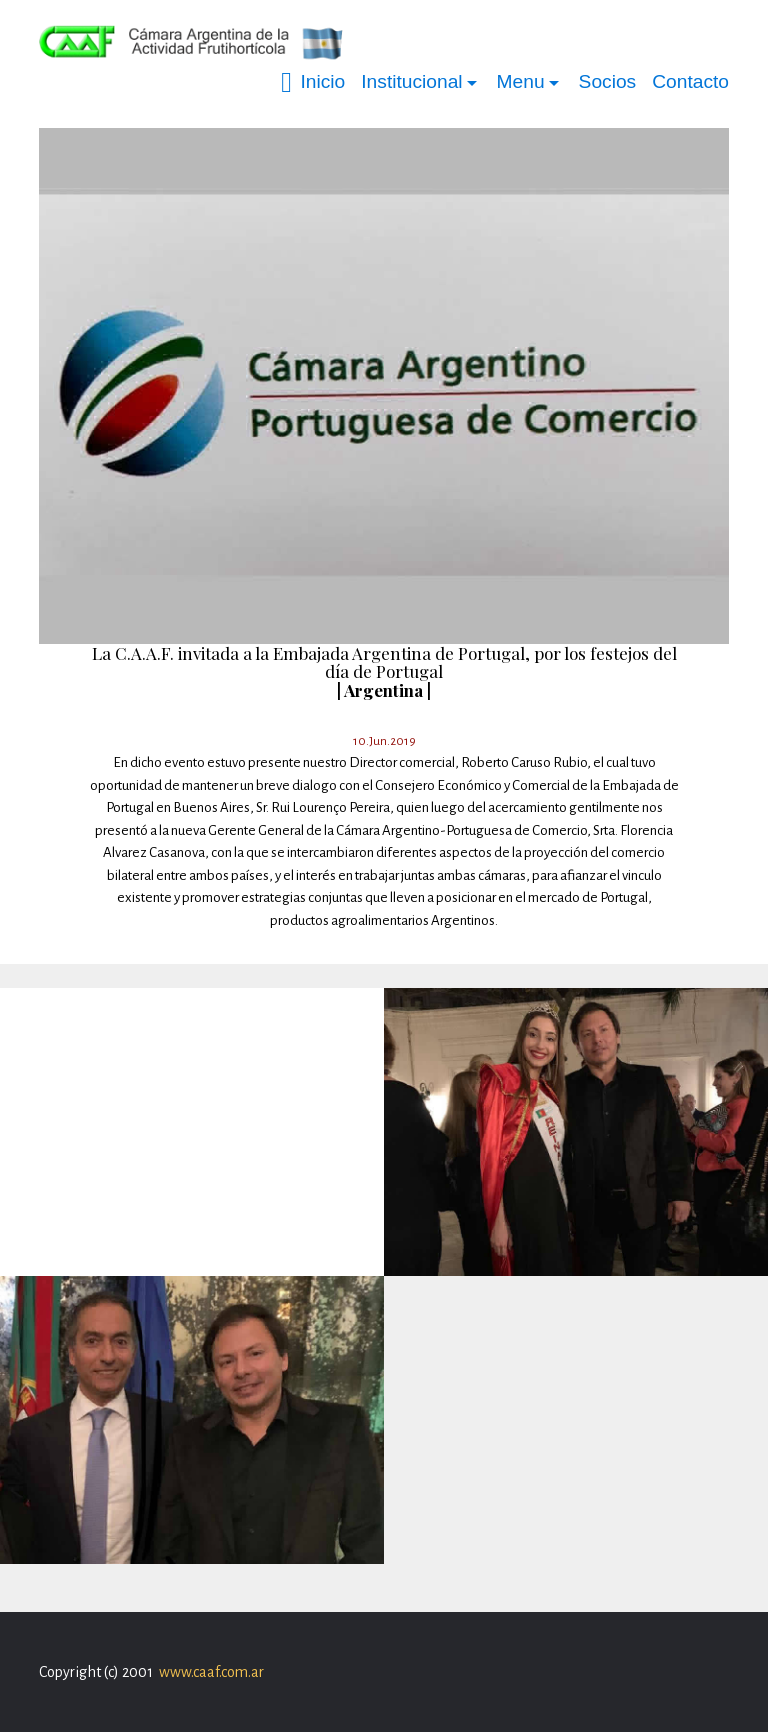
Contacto (690, 81)
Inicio (313, 82)
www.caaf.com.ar (211, 1672)
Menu (521, 81)
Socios (608, 81)
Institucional (411, 81)
